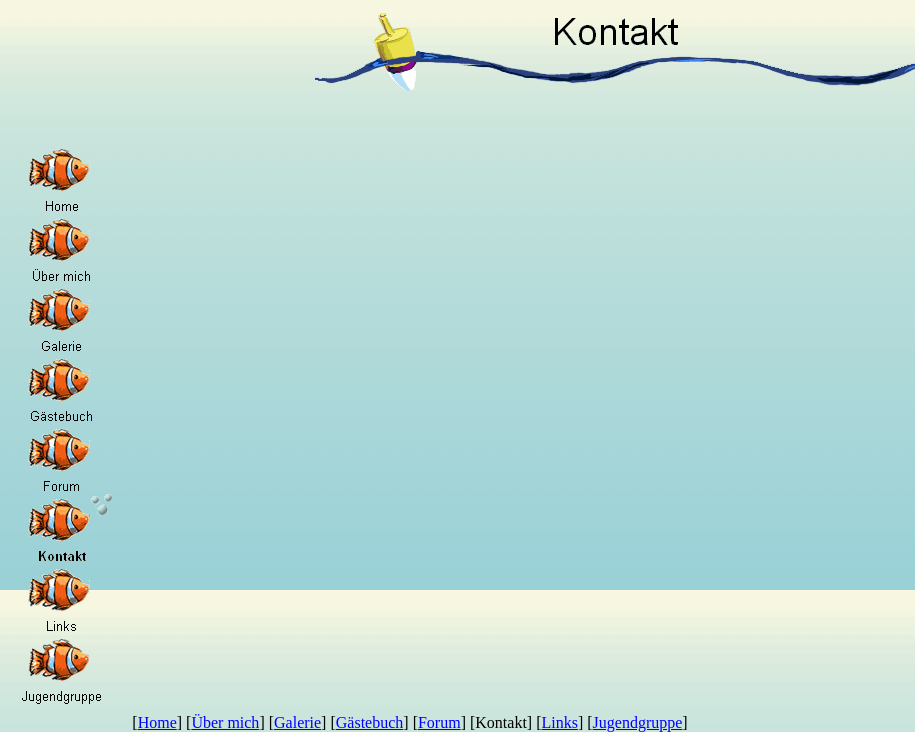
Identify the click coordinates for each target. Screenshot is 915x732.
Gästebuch (370, 722)
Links (559, 722)
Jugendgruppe (638, 722)
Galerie (297, 722)
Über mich (225, 722)
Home (157, 722)
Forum (439, 722)
